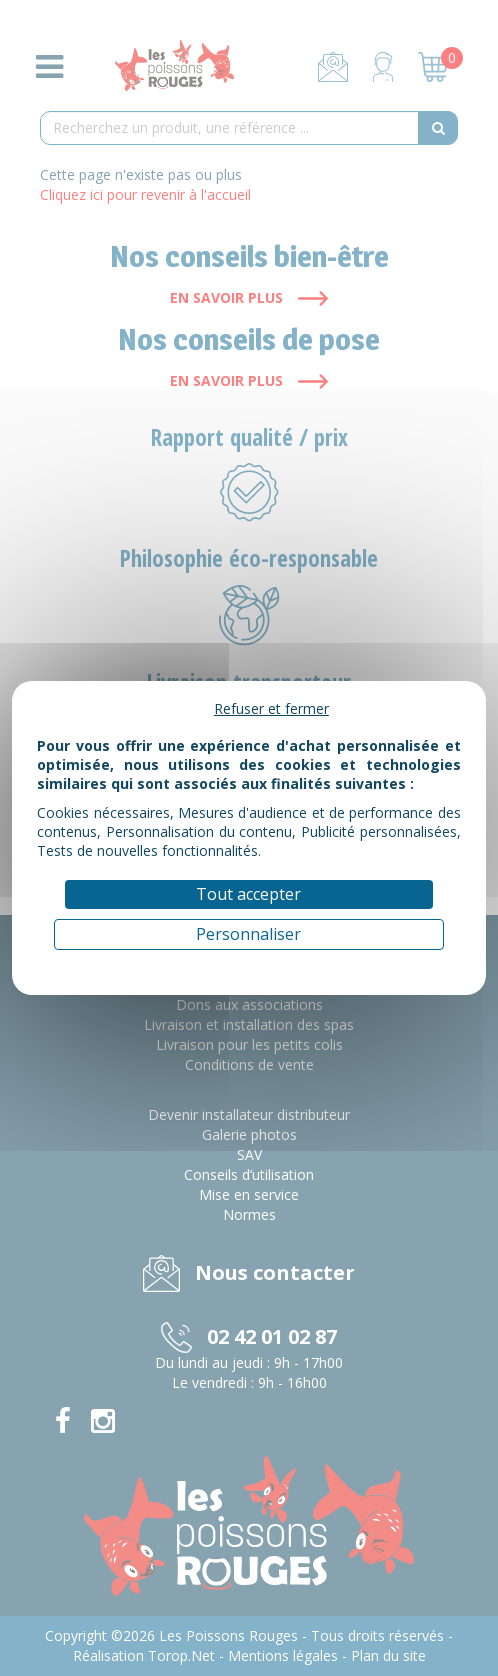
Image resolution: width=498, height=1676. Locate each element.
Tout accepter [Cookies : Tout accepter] (248, 894)
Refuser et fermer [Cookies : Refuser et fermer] (271, 708)
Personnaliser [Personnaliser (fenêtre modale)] (248, 934)
